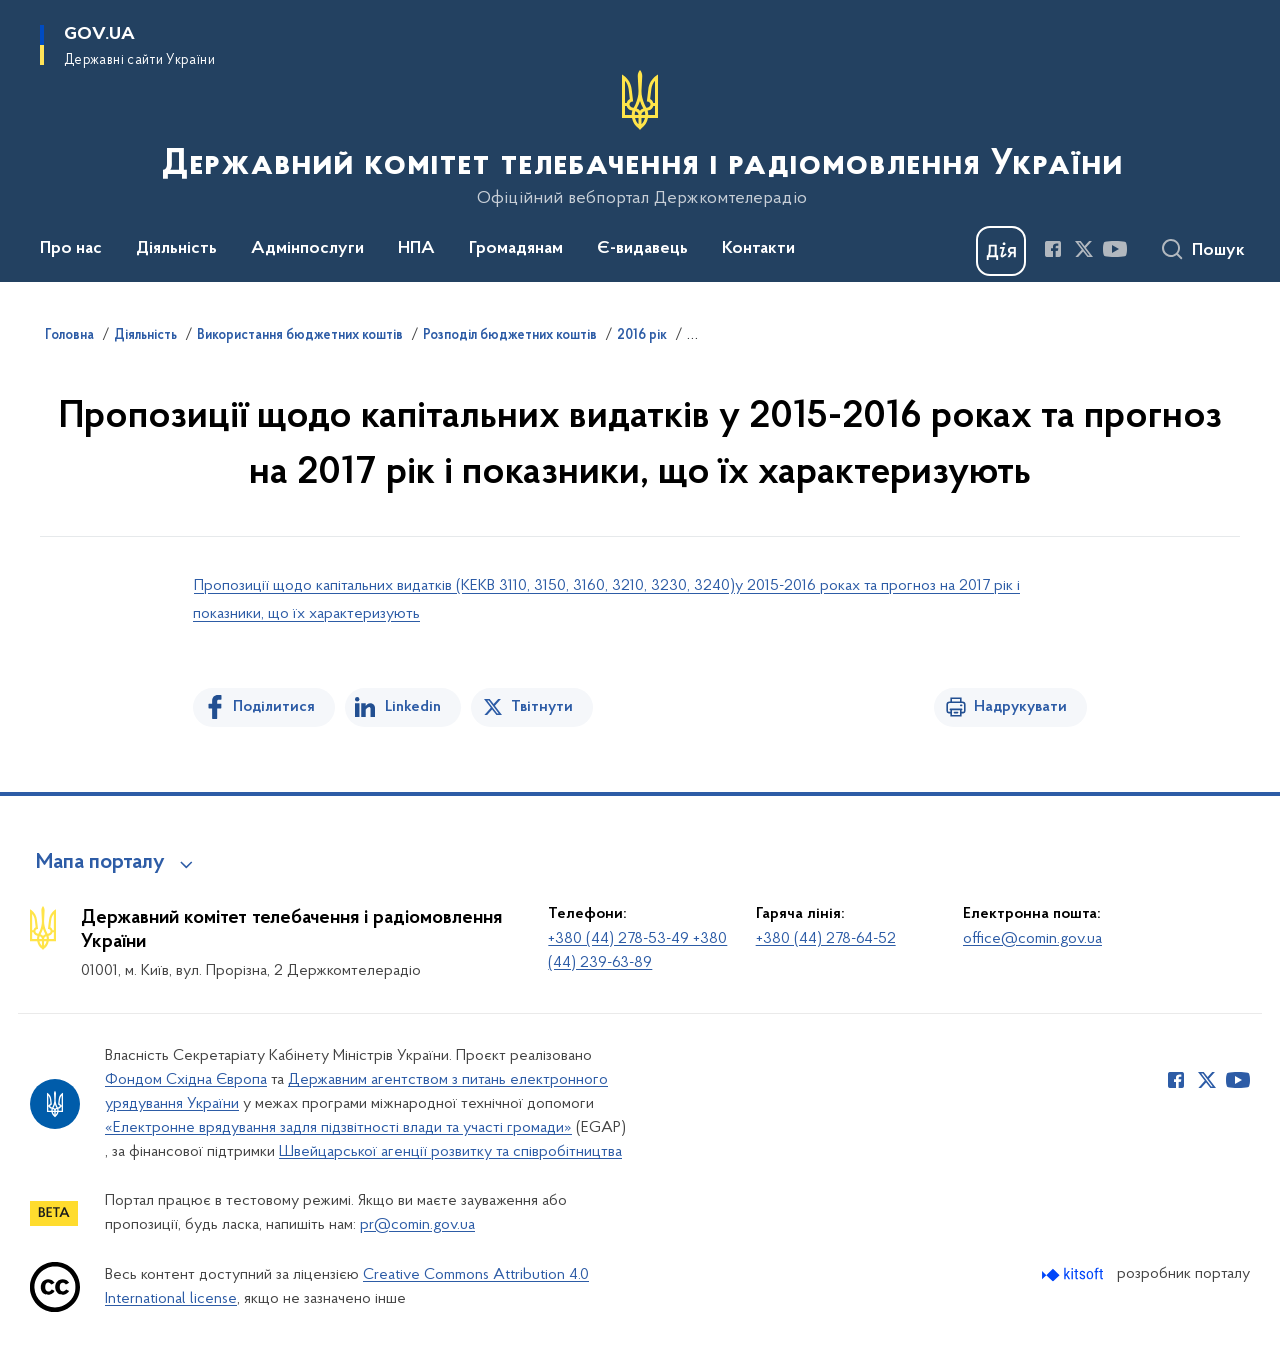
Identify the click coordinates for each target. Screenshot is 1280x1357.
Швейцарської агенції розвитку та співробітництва (450, 1152)
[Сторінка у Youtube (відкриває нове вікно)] (1115, 249)
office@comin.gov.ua (1032, 939)
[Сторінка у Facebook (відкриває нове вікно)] (1053, 249)
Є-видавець (642, 249)
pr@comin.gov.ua (417, 1225)
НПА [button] (416, 249)
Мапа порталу (100, 863)
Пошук (1218, 251)
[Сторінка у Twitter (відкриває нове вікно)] (1084, 249)
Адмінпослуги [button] (307, 249)
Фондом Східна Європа (186, 1080)
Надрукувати (1020, 707)
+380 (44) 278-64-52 (826, 939)
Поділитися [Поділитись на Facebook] (274, 707)
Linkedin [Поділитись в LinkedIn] (413, 707)
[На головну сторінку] (640, 139)
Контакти (758, 249)
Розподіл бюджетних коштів (510, 336)
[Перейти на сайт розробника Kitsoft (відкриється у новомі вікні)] (1074, 1274)
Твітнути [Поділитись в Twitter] (542, 707)
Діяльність (145, 336)
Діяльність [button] (176, 249)
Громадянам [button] (516, 249)
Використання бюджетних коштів (300, 336)
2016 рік (642, 336)
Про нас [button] (71, 249)
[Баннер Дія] (1001, 251)
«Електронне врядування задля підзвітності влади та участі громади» (338, 1128)
